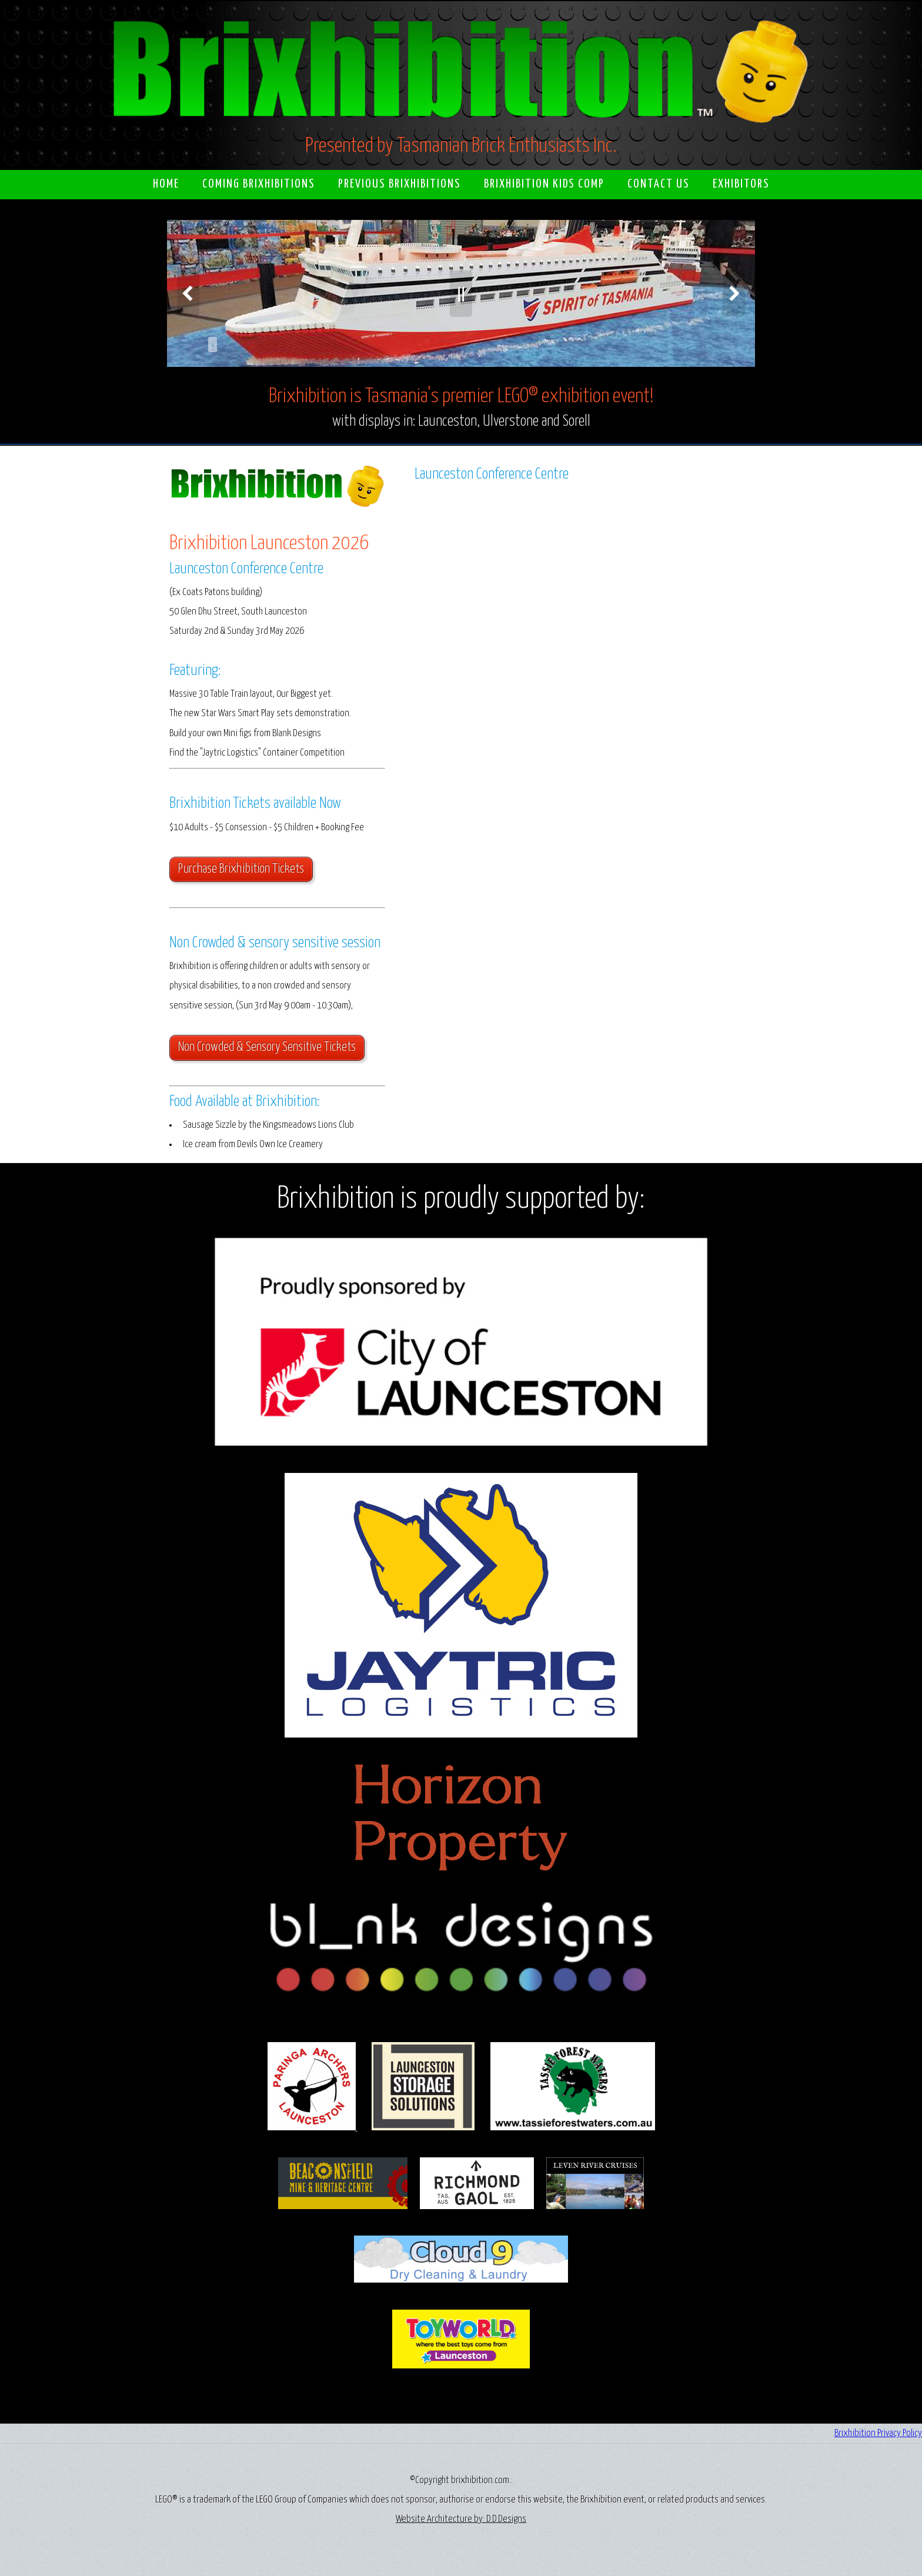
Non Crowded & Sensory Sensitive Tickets (267, 1047)
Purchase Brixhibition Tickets (241, 869)
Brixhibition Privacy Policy (878, 2433)
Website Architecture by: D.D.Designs (461, 2519)
